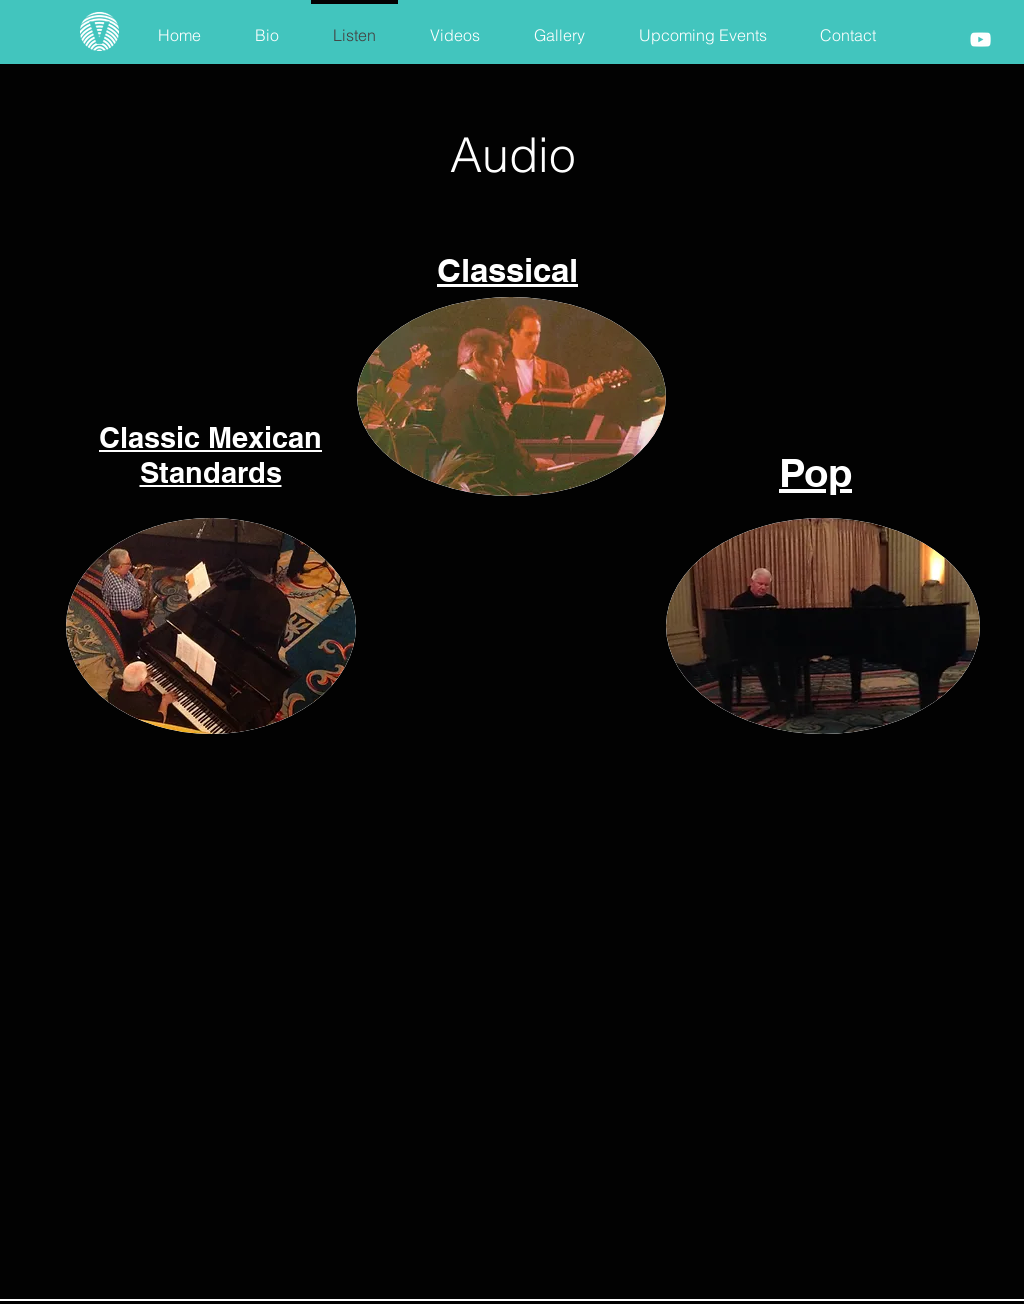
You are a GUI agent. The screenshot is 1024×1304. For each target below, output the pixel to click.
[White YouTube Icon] (980, 39)
